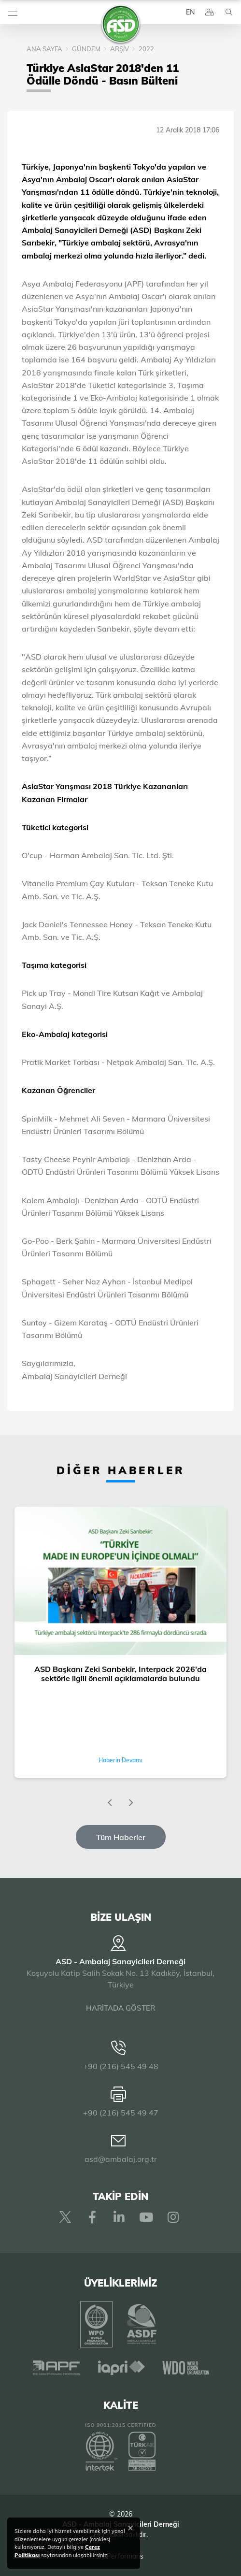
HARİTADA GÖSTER (120, 2008)
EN (190, 12)
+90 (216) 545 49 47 (120, 2112)
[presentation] (110, 1802)
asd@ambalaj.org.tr (121, 2159)
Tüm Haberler (120, 1837)
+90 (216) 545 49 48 (120, 2066)
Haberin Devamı (120, 1760)
